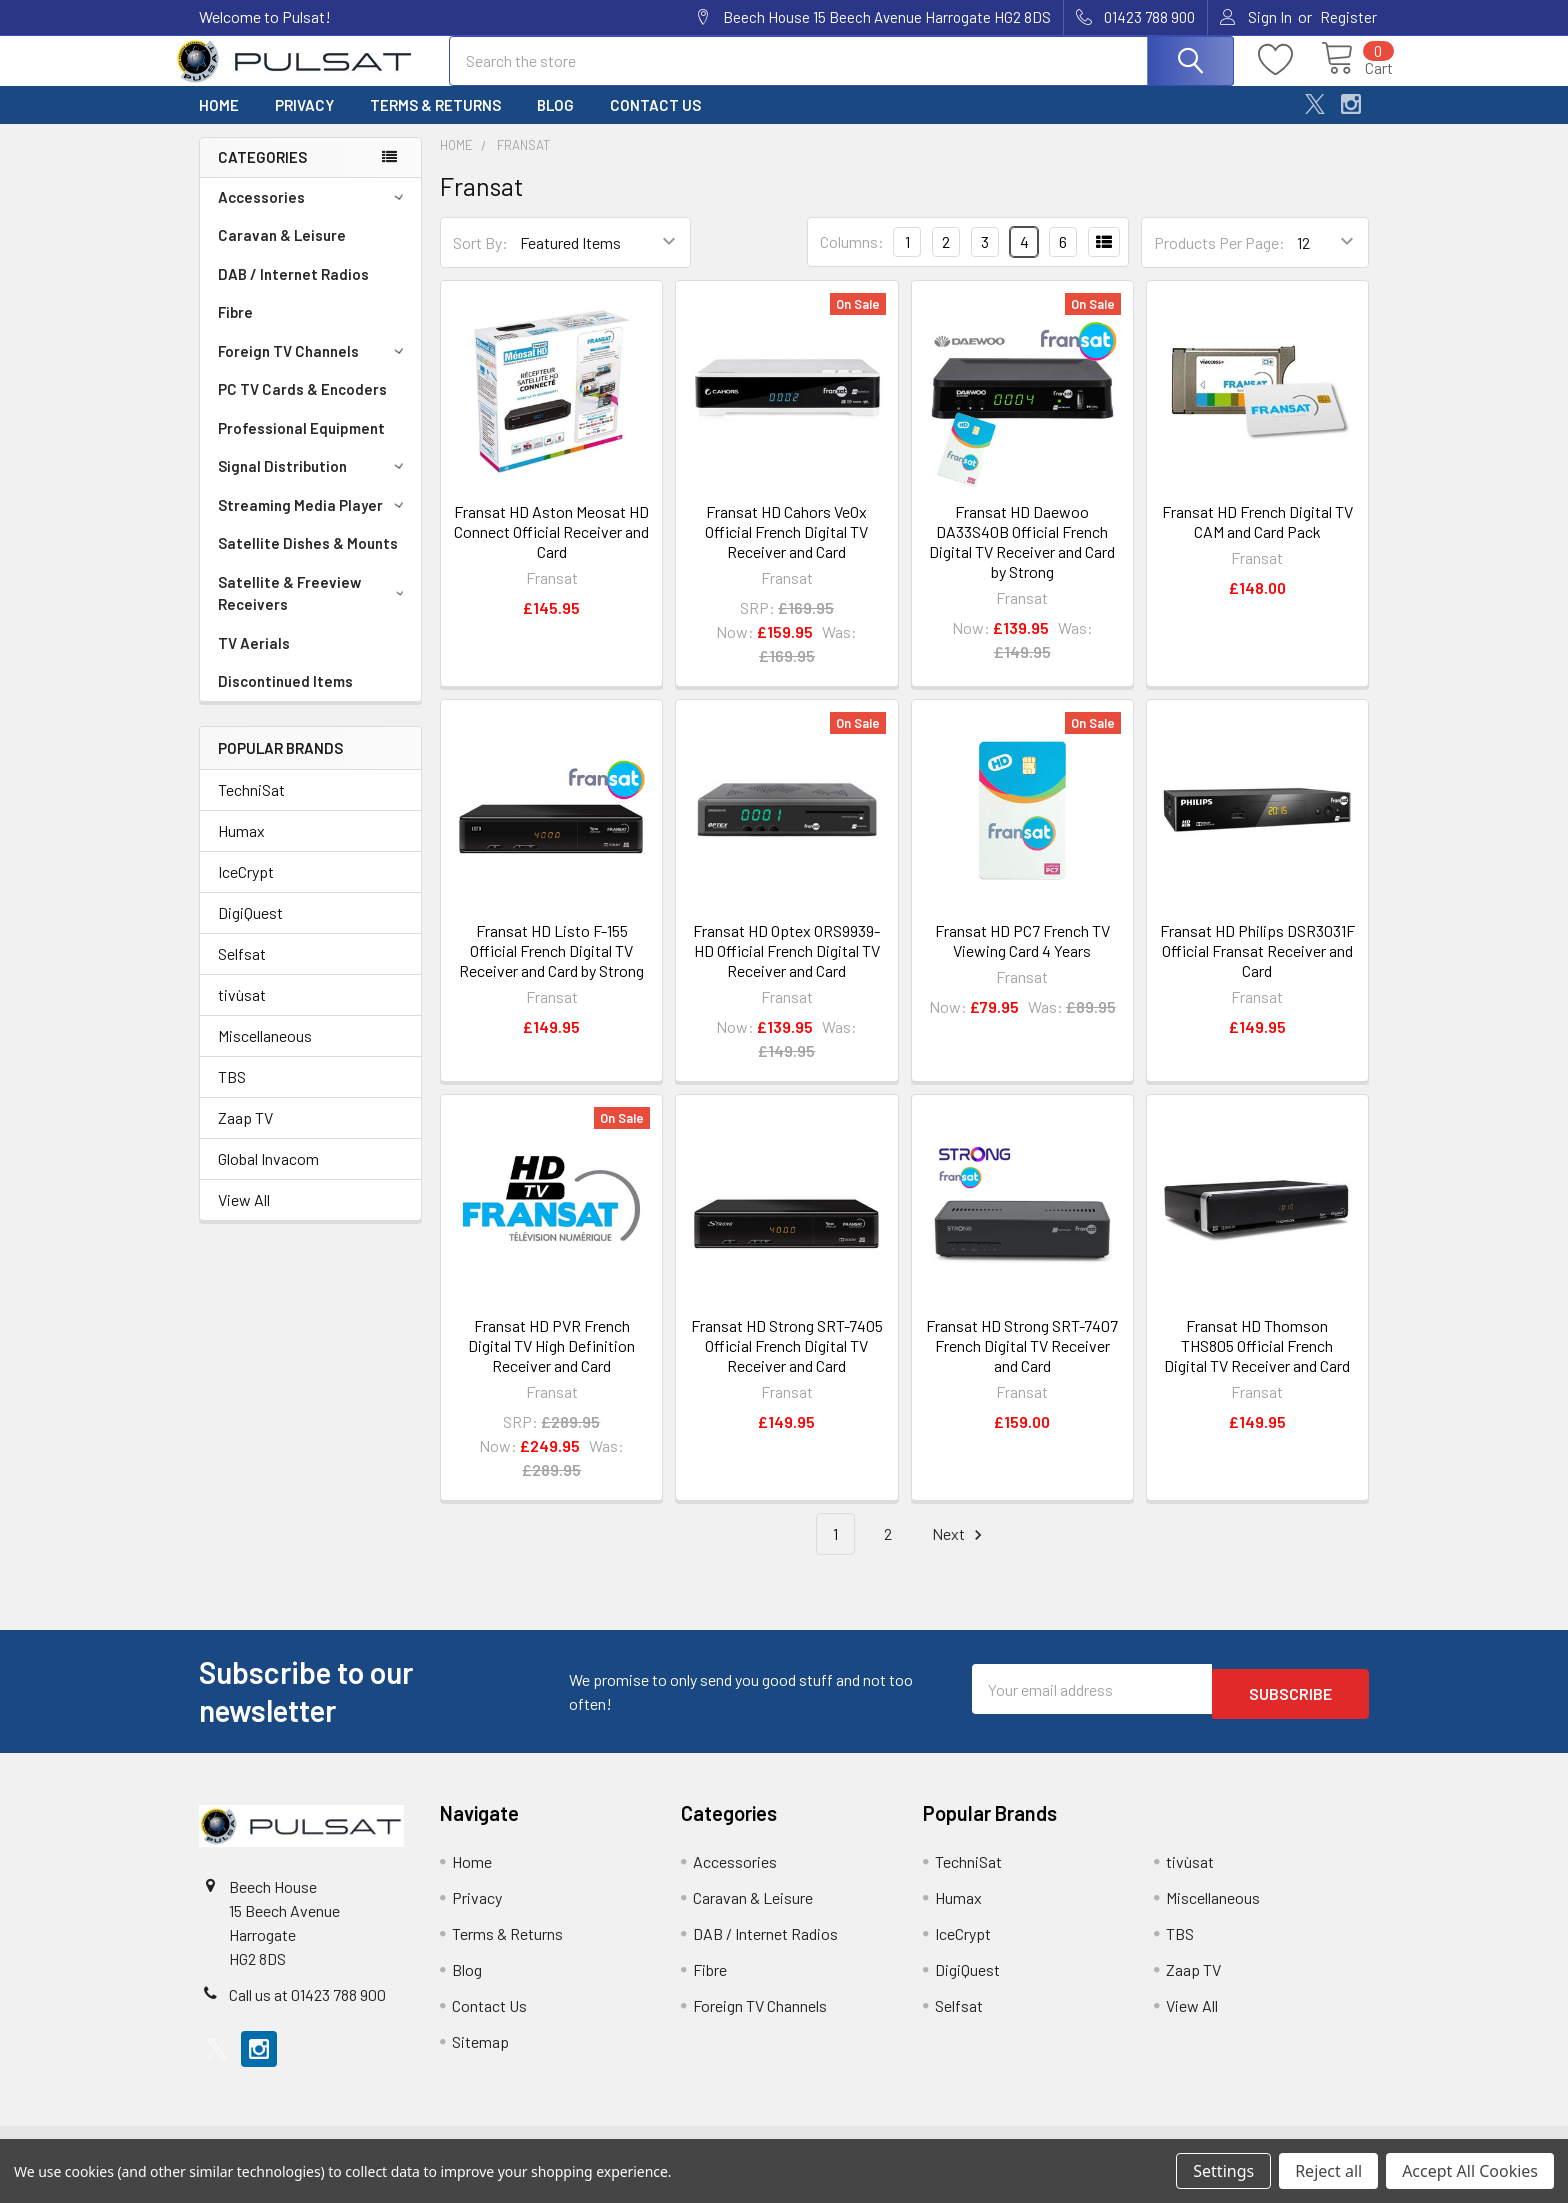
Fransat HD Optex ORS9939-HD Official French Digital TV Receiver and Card (786, 968)
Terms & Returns (435, 123)
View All (244, 1217)
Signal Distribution (314, 484)
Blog (555, 123)
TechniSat (251, 807)
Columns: (852, 259)
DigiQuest (250, 930)
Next (960, 1552)
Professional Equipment (301, 446)
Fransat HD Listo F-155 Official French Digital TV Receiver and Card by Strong (551, 968)
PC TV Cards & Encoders (302, 407)
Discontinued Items (285, 699)
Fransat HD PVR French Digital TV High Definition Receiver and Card (551, 1363)
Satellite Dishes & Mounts (308, 561)
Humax (241, 848)
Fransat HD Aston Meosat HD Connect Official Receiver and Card (551, 549)
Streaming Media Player (314, 523)
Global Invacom (268, 1176)
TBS (232, 1094)
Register (1348, 17)
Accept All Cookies (1470, 2171)
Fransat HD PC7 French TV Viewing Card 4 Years (1022, 958)
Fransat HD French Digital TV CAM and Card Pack (1257, 539)
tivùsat (242, 1012)
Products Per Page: (1219, 260)
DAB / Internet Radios (293, 292)
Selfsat (242, 971)
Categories (262, 175)
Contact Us (655, 123)
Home (219, 123)
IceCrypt (246, 889)
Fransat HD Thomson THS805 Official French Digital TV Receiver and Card (1257, 1363)
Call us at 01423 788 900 (307, 2012)
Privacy (304, 123)
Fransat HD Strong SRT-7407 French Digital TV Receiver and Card (1022, 1363)
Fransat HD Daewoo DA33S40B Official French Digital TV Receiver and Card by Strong (1022, 559)
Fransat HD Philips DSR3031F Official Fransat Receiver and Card (1257, 968)
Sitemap (480, 2059)
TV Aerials (254, 661)
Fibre (235, 330)
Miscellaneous (265, 1053)
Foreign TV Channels (314, 369)
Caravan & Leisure (282, 253)
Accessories (314, 215)
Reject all (1328, 2171)
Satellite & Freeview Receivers (314, 611)
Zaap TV (245, 1135)
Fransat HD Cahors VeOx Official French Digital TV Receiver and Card (786, 549)
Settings (1223, 2171)
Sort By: (480, 260)
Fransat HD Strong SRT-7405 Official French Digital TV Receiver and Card (787, 1363)
